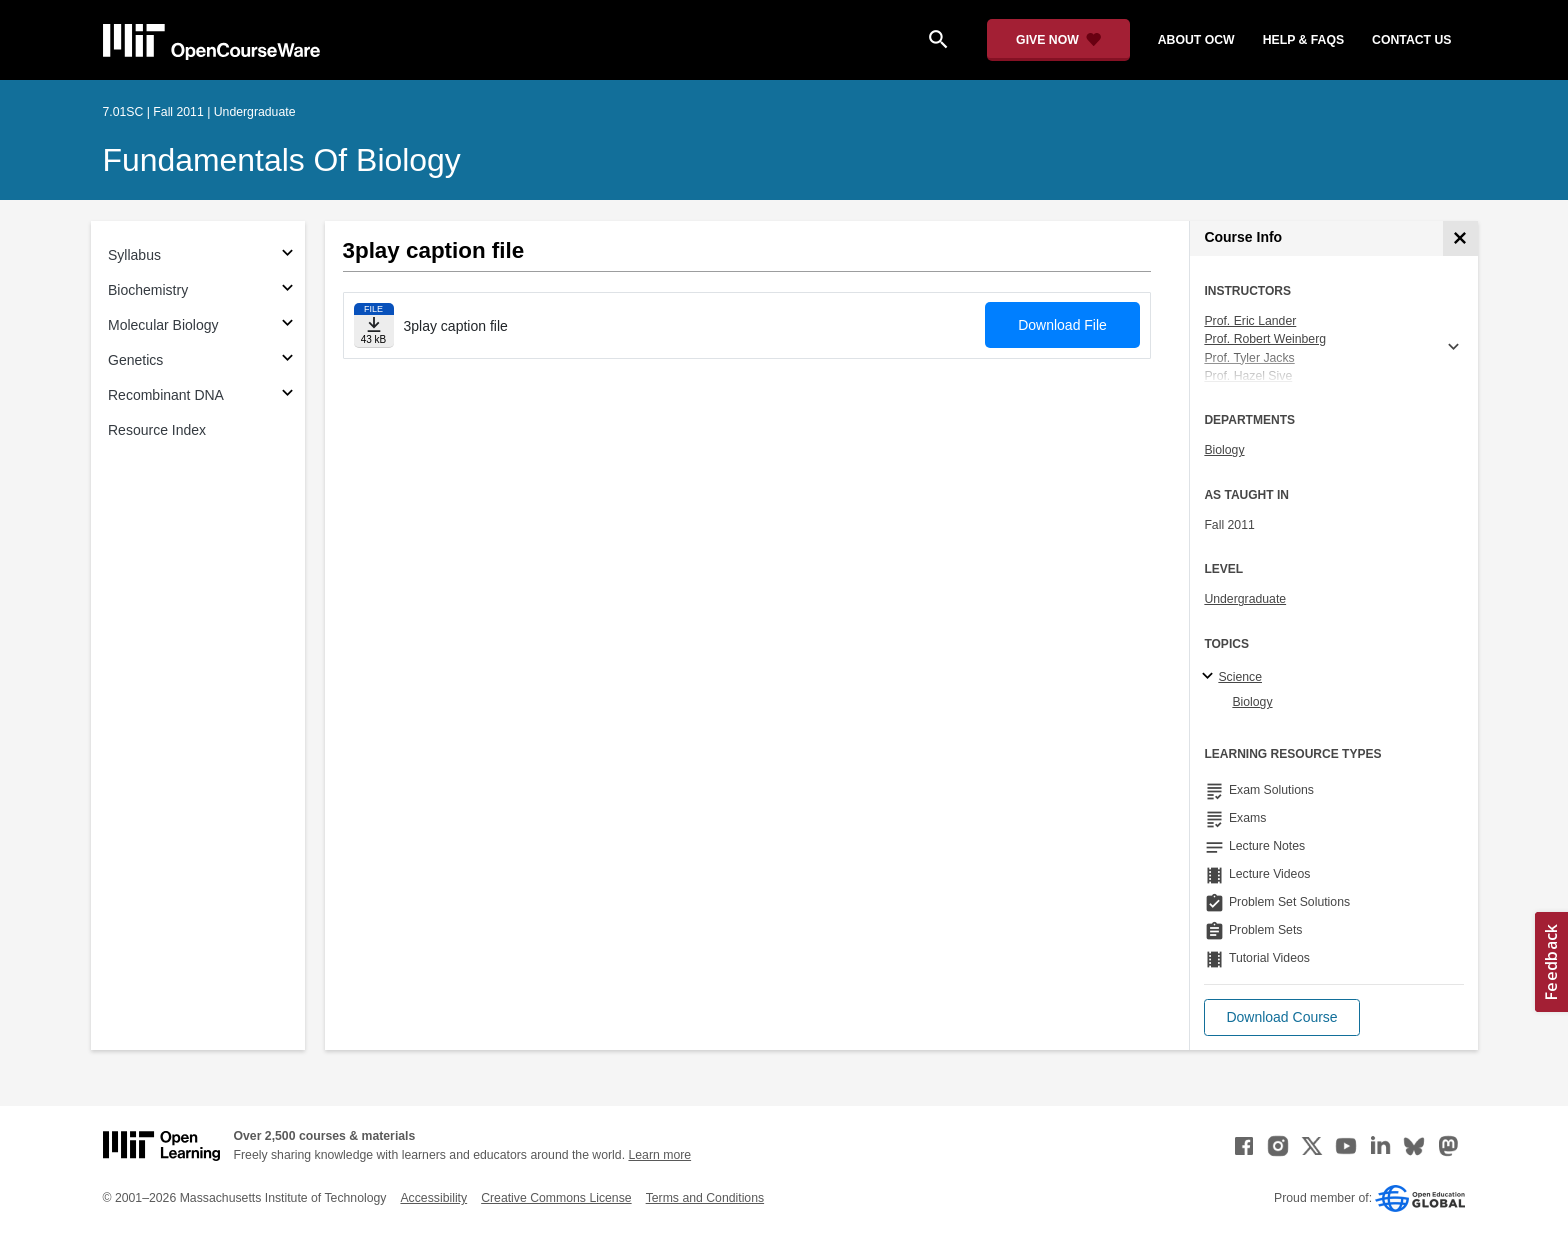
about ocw (1196, 40)
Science (1240, 677)
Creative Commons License (556, 1198)
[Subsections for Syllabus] (287, 255)
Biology (1224, 450)
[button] (1281, 1017)
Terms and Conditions (705, 1198)
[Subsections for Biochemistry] (287, 290)
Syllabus (134, 255)
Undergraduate (1245, 599)
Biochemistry (148, 290)
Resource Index (157, 430)
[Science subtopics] (1210, 677)
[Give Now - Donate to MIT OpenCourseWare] (1058, 40)
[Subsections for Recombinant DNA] (287, 395)
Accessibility (433, 1198)
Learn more (659, 1155)
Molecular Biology (163, 325)
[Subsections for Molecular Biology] (287, 325)
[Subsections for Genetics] (287, 360)
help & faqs (1303, 40)
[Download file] (374, 325)
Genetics (135, 360)
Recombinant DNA (166, 395)
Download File (1062, 325)
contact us (1411, 40)
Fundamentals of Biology (282, 160)
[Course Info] (1460, 238)
